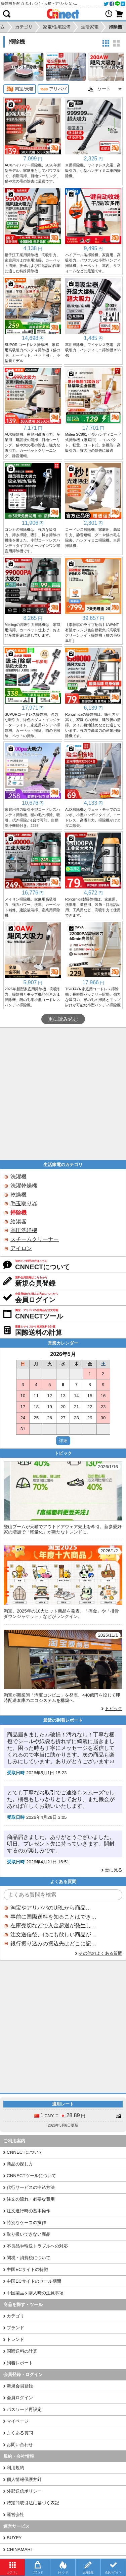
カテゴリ (15, 2315)
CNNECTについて (25, 2152)
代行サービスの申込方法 (31, 2187)
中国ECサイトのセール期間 (34, 2281)
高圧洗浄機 (23, 1230)
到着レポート (20, 2362)
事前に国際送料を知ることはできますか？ (53, 1917)
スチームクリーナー (34, 1239)
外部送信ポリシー (24, 2491)
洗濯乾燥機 (23, 1186)
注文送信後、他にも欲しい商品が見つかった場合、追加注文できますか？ (53, 1934)
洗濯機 (18, 1176)
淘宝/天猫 (20, 89)
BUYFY (14, 2537)
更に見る (113, 1869)
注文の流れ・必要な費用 (31, 2199)
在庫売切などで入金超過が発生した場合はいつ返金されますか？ (53, 1925)
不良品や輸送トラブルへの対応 (37, 2245)
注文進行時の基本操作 (28, 2210)
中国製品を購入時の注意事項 (35, 2292)
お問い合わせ (20, 2444)
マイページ (18, 2421)
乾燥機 (18, 1195)
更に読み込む (63, 1019)
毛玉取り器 (23, 1203)
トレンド (15, 2339)
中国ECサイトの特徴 (27, 2269)
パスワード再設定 (24, 2409)
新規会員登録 (20, 2385)
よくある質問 (20, 2432)
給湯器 (18, 1221)
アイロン (21, 1248)
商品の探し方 (20, 2163)
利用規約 (15, 2467)
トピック (113, 1708)
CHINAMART (20, 2549)
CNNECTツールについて (31, 2175)
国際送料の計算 (22, 2351)
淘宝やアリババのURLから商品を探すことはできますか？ (53, 1908)
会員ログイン (20, 2397)
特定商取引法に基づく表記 (33, 2502)
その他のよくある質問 (100, 1953)
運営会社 (15, 2514)
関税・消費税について (28, 2257)
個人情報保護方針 (24, 2479)
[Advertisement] (63, 1094)
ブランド (15, 2327)
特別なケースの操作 (26, 2222)
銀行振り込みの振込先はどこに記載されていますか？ (53, 1943)
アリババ (53, 89)
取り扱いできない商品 (28, 2234)
